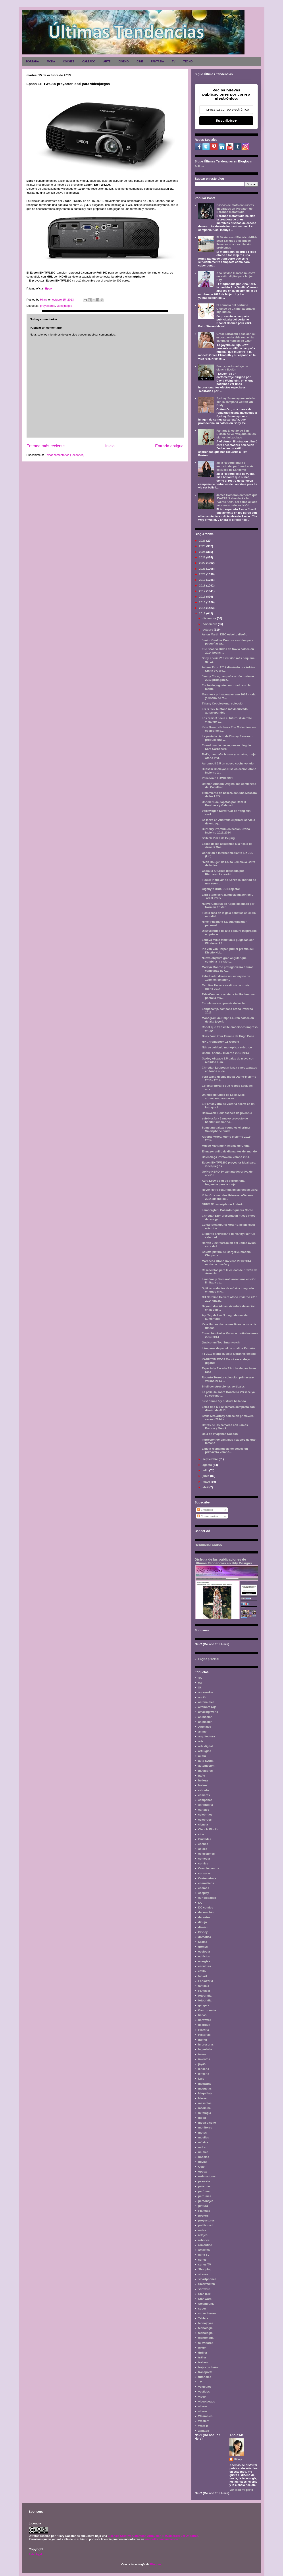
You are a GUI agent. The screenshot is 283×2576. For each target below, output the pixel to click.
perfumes (204, 2196)
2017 (202, 591)
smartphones (207, 2279)
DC (200, 1902)
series (202, 2259)
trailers (203, 2362)
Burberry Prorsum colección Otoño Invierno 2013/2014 (226, 830)
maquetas (205, 2088)
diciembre (209, 618)
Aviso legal (35, 2554)
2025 (202, 546)
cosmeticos (206, 1883)
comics (203, 1863)
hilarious (204, 2024)
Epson (49, 288)
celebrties (205, 1819)
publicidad (205, 2225)
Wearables (205, 2416)
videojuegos (64, 305)
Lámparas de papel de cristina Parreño (228, 1348)
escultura (204, 1966)
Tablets (203, 2318)
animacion (205, 1717)
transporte (205, 2372)
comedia (204, 1858)
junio (206, 1476)
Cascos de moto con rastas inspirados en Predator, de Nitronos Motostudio (235, 208)
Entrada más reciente (46, 446)
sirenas (203, 2274)
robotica (204, 2240)
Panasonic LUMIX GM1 (217, 778)
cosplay (203, 1893)
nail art (203, 2147)
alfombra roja (207, 1707)
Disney (203, 1932)
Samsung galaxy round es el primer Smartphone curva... (226, 1129)
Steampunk (206, 2303)
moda (202, 2117)
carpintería (205, 1804)
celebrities (205, 1814)
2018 (202, 585)
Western (204, 2421)
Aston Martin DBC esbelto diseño (224, 634)
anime (202, 1731)
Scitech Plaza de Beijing (218, 838)
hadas (202, 2015)
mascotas (205, 2103)
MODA (51, 61)
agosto (207, 1464)
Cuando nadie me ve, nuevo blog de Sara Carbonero (226, 747)
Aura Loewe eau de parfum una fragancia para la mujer (223, 1182)
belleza (203, 1780)
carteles (203, 1809)
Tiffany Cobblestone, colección (223, 703)
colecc (202, 1848)
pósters (203, 2215)
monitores (205, 2127)
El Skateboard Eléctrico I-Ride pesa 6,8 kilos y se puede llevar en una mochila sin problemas (236, 242)
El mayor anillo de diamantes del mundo (229, 1151)
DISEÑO (123, 61)
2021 (202, 568)
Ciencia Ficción (208, 1829)
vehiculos (205, 2386)
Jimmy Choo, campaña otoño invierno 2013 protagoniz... (228, 678)
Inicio (109, 446)
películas (204, 2186)
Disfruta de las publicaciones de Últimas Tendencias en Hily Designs (223, 1561)
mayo (206, 1481)
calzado (203, 1790)
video (202, 2396)
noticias (203, 2157)
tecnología (205, 2333)
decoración (206, 1912)
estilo (202, 1971)
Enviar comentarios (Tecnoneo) (65, 455)
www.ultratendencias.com (162, 2539)
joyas (202, 2064)
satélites (204, 2250)
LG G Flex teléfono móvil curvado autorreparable (225, 710)
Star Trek (204, 2294)
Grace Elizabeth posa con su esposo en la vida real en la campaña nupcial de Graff (236, 337)
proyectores (47, 305)
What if (203, 2425)
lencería (203, 2073)
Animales (204, 1726)
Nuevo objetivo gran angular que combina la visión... (224, 959)
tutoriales (204, 2377)
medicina (204, 2108)
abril (205, 1487)
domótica (204, 1937)
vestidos (204, 2391)
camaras (204, 1795)
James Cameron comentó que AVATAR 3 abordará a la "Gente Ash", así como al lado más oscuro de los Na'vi (236, 500)
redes (202, 2230)
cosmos (203, 1888)
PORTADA (32, 61)
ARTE (107, 61)
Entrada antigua (169, 446)
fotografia (205, 1995)
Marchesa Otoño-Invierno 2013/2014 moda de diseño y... (226, 1262)
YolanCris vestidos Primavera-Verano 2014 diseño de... (227, 1197)
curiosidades (207, 1897)
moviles (203, 2137)
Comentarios (207, 1516)
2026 (202, 540)
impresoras (206, 2044)
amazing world (208, 1711)
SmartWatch (206, 2284)
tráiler (202, 2357)
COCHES (68, 61)
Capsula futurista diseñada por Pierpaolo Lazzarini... (223, 872)
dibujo (202, 1922)
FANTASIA (157, 61)
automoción (206, 1765)
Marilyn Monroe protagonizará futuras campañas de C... (227, 968)
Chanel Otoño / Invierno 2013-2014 (225, 1053)
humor (202, 2039)
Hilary (238, 2459)
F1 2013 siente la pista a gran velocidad (229, 1353)
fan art (202, 1976)
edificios (204, 1956)
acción (202, 1697)
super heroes (207, 2313)
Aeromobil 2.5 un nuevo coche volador (228, 763)
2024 (202, 552)
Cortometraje (207, 1878)
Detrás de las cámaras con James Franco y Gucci (225, 1426)
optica (202, 2171)
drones (203, 1946)
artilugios (204, 1751)
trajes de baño (208, 2367)
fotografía (205, 2000)
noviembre (210, 624)
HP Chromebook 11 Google (220, 1041)
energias (204, 1961)
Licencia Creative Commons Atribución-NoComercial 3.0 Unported (153, 2535)
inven (202, 2054)
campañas (205, 1800)
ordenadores (207, 2176)
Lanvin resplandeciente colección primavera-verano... (225, 1450)
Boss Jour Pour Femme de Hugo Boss (228, 1036)
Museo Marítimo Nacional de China (225, 1145)
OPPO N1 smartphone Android (223, 1204)
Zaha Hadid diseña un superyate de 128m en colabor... (226, 977)
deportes (204, 1917)
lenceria (203, 2068)
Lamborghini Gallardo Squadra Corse (227, 1210)
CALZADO (88, 61)
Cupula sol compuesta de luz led (224, 1003)
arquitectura (206, 1736)
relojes (203, 2235)
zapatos (203, 2430)
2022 (202, 563)
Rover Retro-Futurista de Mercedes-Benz (230, 1189)
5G (200, 1682)
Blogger (155, 2564)
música (203, 2142)
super (202, 2308)
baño (201, 1775)
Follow (199, 166)
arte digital (205, 1746)
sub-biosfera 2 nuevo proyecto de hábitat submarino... (225, 1120)
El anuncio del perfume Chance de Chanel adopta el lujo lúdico (235, 308)
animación (205, 1721)
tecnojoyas (205, 2323)
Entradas (205, 1509)
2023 (202, 557)
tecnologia (205, 2328)
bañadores (205, 1770)
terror (202, 2347)
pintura (203, 2205)
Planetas (204, 2210)
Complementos (208, 1868)
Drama (202, 1941)
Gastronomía (207, 2010)
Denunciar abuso (208, 1545)
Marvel (202, 2098)
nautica (203, 2152)
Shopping (205, 2269)
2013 (202, 613)
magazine (204, 2083)
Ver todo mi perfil (241, 2489)
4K (200, 1677)
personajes (206, 2201)
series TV (204, 2264)
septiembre (210, 1459)
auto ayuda (206, 1760)
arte (201, 1741)
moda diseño (207, 2122)
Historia (203, 2030)
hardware (204, 2020)
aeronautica (206, 1702)
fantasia (203, 1985)
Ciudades (204, 1839)
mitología (204, 2113)
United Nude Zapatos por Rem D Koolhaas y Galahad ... (224, 803)
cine (201, 1834)
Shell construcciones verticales (223, 1386)
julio (205, 1470)
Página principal (208, 1659)
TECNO (188, 61)
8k (199, 1687)
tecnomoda (206, 2337)
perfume (204, 2191)
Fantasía (204, 1990)
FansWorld (205, 1981)
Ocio (201, 2166)
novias (202, 2161)
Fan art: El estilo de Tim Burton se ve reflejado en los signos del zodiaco (236, 434)
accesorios (205, 1692)
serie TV (204, 2254)
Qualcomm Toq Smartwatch (221, 1342)
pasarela (204, 2181)
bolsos (203, 1785)
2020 (202, 574)
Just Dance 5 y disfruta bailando (224, 1401)
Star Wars (205, 2298)
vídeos (202, 2411)
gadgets (203, 2005)
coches (203, 1844)
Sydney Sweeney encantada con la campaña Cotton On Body (235, 402)
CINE (140, 61)
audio (202, 1756)
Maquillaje (205, 2093)
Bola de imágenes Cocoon (220, 1434)
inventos (204, 2059)
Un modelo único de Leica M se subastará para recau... (223, 1096)
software (204, 2289)
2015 (202, 602)
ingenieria (205, 2049)
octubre (208, 629)
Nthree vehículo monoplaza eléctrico (227, 1047)
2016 (202, 596)
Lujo (201, 2078)
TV (173, 61)
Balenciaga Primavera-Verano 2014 (225, 1157)
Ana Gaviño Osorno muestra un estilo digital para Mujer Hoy (235, 276)
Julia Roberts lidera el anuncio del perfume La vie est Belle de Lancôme (235, 466)
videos (202, 2406)
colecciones (206, 1853)
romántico (205, 2245)
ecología (204, 1951)
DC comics (205, 1907)
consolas (204, 1873)
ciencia (203, 1824)
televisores (205, 2342)
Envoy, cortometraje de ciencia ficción (232, 368)
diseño (203, 1927)
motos (202, 2132)
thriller (202, 2352)
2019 (202, 579)
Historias (204, 2034)
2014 (202, 608)
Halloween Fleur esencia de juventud (227, 1113)
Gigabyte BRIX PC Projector (221, 889)
